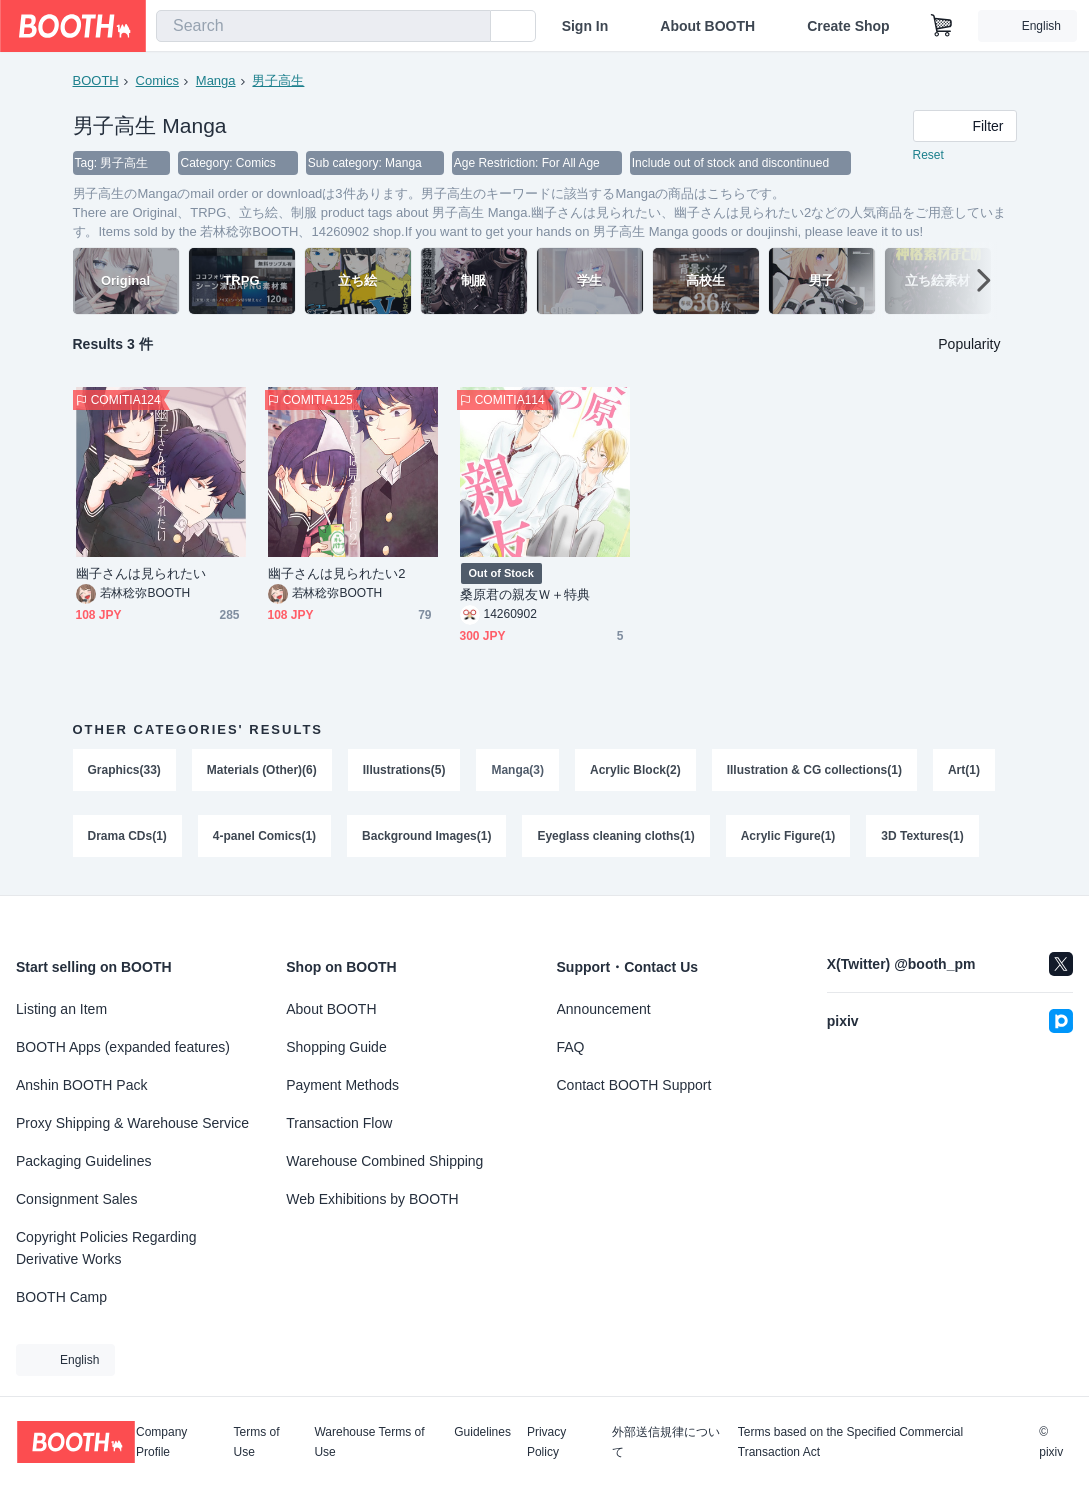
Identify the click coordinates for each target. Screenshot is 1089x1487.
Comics (157, 80)
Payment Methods (342, 1085)
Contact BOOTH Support (634, 1085)
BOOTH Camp (61, 1297)
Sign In (585, 26)
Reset (928, 156)
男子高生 (279, 80)
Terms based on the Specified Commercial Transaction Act (850, 1442)
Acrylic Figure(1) (788, 837)
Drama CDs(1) (127, 837)
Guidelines (482, 1432)
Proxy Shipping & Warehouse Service (132, 1123)
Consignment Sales (76, 1199)
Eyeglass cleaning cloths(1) (616, 837)
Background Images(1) (426, 837)
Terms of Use (257, 1442)
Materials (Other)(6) (262, 771)
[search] (471, 27)
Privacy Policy (546, 1442)
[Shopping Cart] (942, 26)
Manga (216, 80)
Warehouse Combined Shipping (384, 1161)
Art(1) (964, 771)
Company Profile (161, 1442)
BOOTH (96, 80)
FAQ (571, 1047)
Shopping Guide (336, 1047)
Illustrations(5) (404, 771)
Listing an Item (61, 1009)
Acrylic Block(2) (635, 771)
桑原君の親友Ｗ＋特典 (525, 595)
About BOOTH (707, 26)
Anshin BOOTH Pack (82, 1085)
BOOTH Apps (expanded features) (123, 1047)
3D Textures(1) (923, 837)
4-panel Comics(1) (264, 837)
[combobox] (323, 26)
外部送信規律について (666, 1442)
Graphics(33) (124, 771)
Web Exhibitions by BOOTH (372, 1199)
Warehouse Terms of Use (369, 1442)
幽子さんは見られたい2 (337, 574)
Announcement (604, 1009)
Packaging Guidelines (83, 1161)
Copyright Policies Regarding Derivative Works (106, 1248)
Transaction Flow (339, 1123)
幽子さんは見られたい (141, 574)
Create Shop (848, 26)
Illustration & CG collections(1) (814, 771)
